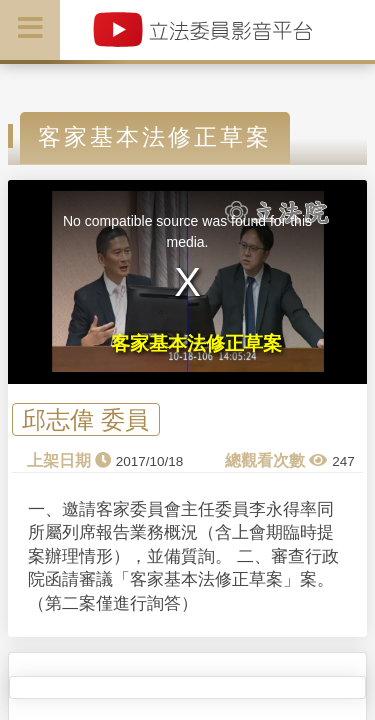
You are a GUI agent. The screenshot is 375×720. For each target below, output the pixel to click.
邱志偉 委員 (85, 419)
